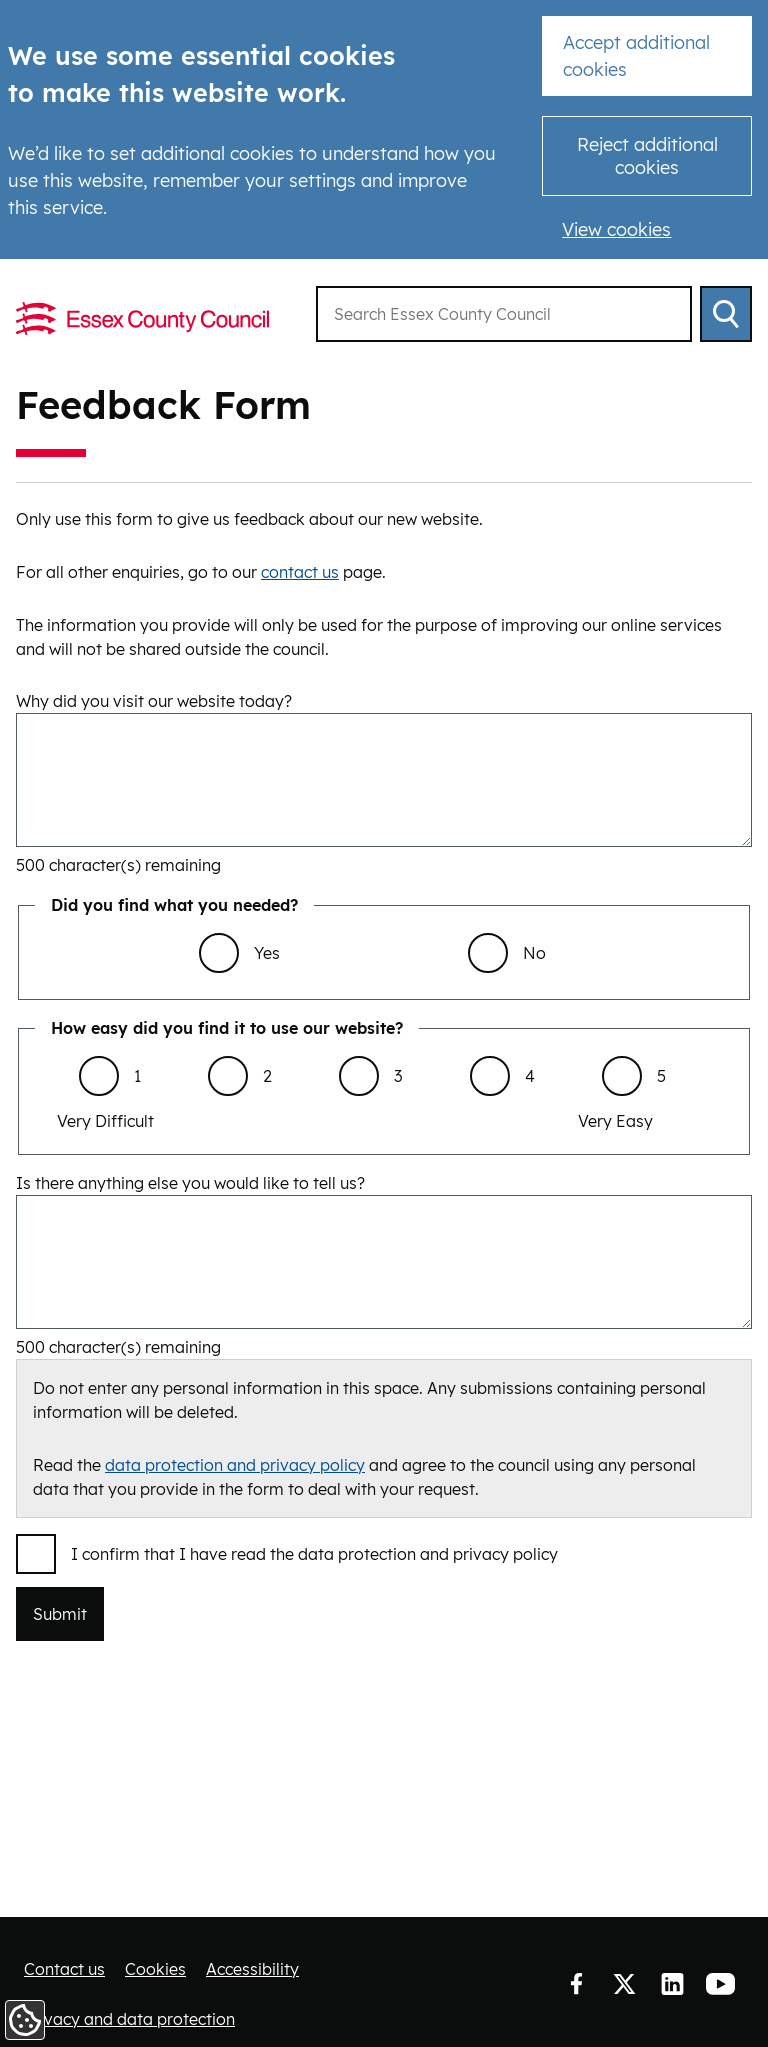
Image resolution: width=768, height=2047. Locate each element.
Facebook (576, 1985)
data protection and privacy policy (235, 1465)
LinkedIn (672, 1985)
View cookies (616, 229)
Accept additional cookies (636, 56)
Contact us (64, 1969)
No (534, 953)
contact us (300, 572)
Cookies (155, 1969)
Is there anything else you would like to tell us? (190, 1183)
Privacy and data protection (129, 2019)
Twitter (624, 1985)
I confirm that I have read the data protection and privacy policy (314, 1554)
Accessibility (252, 1969)
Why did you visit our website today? (154, 701)
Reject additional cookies (647, 156)
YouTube (720, 1985)
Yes (267, 953)
